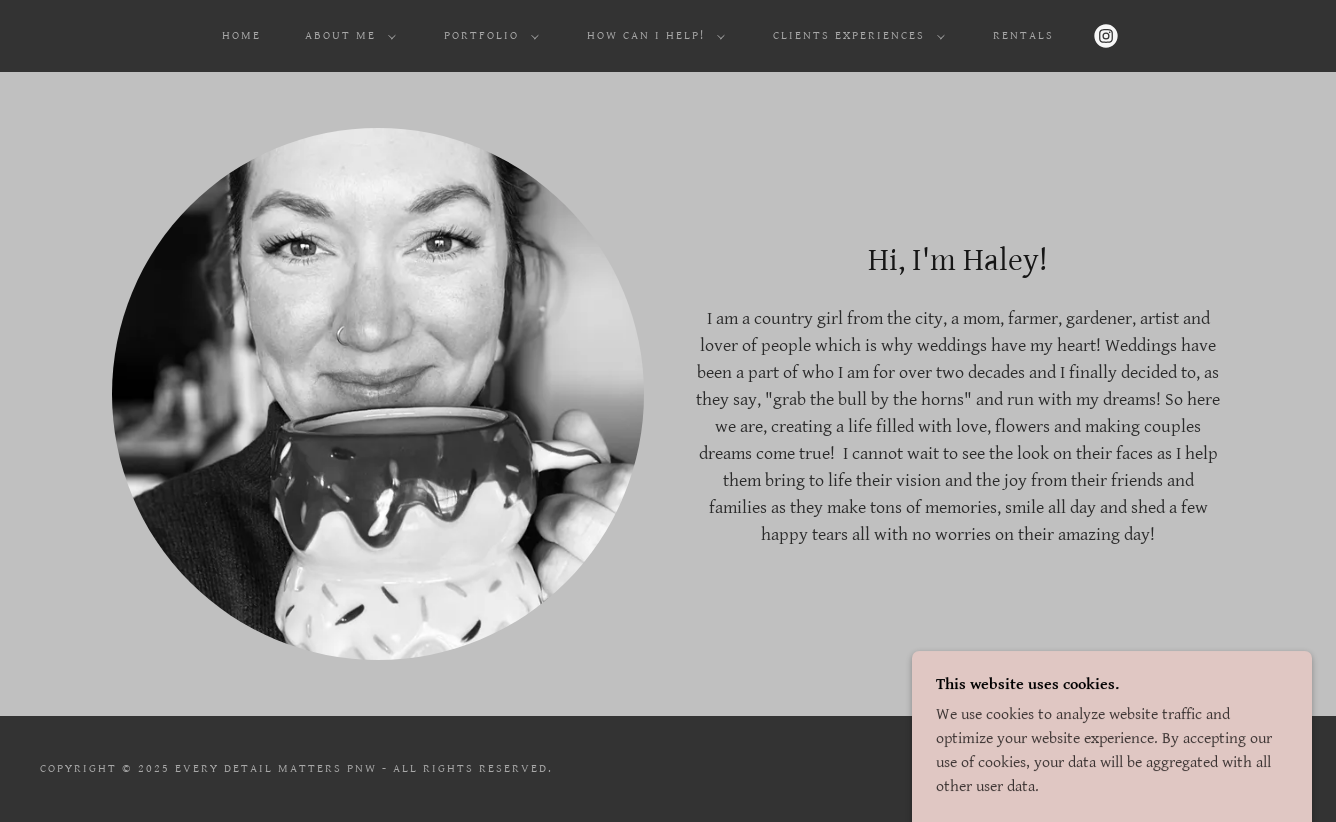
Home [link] (241, 35)
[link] (1106, 36)
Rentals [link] (1023, 35)
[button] (346, 36)
